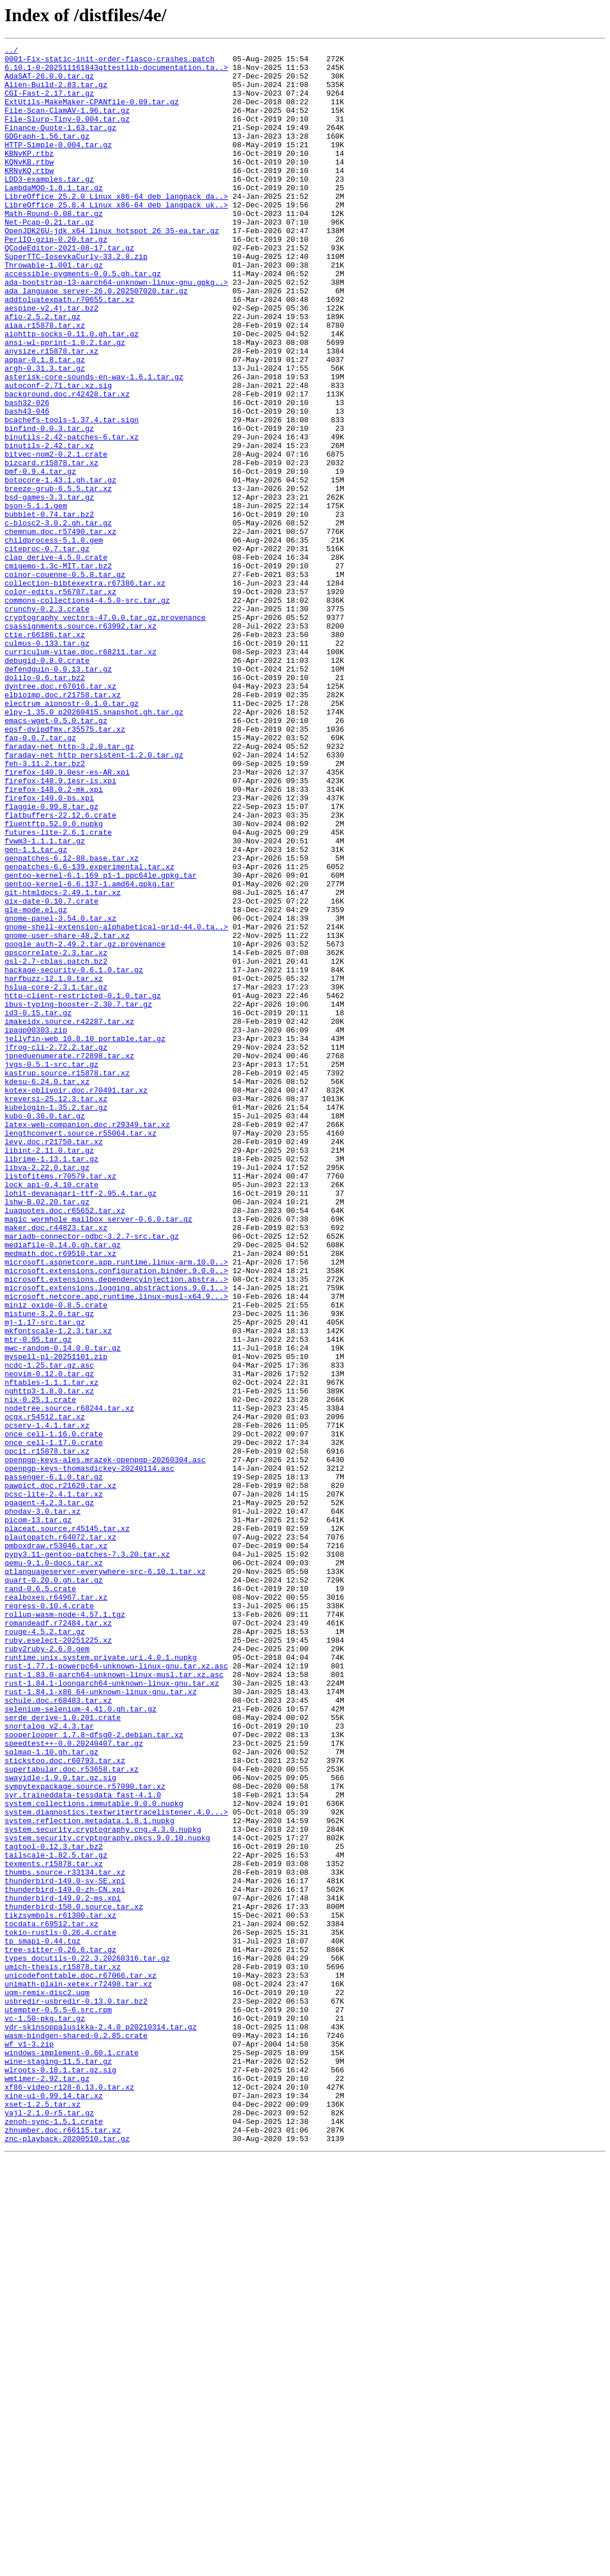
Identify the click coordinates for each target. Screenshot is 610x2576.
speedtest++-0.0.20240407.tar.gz (74, 2083)
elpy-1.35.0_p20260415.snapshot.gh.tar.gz (94, 846)
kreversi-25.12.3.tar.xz (56, 1310)
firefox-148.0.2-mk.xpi (54, 938)
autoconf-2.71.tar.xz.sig (58, 454)
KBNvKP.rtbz (29, 175)
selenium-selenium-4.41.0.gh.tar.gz (80, 2042)
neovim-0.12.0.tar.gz (49, 1640)
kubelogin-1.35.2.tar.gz (56, 1320)
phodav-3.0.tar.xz (43, 1805)
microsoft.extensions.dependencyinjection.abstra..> (116, 1526)
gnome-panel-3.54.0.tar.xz (60, 1093)
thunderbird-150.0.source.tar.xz (74, 2279)
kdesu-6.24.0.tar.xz (47, 1289)
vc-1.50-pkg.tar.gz (45, 2413)
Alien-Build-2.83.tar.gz (56, 93)
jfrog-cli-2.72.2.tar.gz (56, 1248)
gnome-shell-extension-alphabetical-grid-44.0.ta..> (116, 1103)
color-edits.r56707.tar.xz (60, 701)
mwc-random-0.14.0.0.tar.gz (63, 1609)
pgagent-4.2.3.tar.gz (49, 1794)
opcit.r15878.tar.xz (47, 1732)
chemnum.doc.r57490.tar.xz (60, 629)
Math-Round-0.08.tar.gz (54, 247)
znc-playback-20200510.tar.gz (67, 2558)
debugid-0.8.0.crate (47, 784)
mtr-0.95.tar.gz (38, 1598)
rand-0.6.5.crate (40, 1897)
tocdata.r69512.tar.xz (52, 2300)
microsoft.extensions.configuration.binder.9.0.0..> (116, 1516)
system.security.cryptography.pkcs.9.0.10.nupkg (107, 2197)
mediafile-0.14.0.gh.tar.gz (63, 1485)
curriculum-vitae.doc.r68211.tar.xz (80, 773)
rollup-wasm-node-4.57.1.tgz (65, 1928)
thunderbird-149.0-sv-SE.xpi (65, 2248)
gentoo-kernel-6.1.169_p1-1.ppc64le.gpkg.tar (100, 1041)
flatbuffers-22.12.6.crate (60, 969)
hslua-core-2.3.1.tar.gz (56, 1176)
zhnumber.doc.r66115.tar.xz (63, 2547)
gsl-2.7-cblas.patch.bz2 (56, 1145)
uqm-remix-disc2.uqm (47, 2382)
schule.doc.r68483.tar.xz (58, 2032)
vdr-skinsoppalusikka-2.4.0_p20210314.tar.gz (100, 2423)
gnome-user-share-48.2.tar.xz (67, 1114)
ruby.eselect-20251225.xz (58, 1959)
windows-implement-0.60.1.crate (72, 2454)
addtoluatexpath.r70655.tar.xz (69, 350)
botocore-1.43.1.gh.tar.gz (60, 567)
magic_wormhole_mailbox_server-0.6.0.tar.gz (98, 1454)
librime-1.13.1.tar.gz (52, 1382)
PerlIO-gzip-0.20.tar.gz (56, 278)
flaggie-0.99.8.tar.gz (52, 959)
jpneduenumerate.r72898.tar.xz (69, 1258)
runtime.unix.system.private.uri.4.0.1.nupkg (100, 1980)
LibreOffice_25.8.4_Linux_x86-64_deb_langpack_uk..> (116, 237)
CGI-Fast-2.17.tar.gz (49, 103)
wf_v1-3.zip (29, 2444)
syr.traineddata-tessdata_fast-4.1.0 (83, 2145)
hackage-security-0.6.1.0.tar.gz (74, 1155)
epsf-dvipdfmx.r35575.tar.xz (65, 866)
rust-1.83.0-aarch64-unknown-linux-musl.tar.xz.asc (114, 2001)
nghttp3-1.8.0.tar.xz (49, 1660)
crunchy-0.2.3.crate (47, 722)
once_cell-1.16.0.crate (54, 1712)
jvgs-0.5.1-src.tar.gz (52, 1268)
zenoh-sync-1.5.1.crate (54, 2537)
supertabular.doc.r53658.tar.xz (72, 2114)
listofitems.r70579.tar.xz (60, 1402)
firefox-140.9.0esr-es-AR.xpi (67, 918)
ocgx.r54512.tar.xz (45, 1691)
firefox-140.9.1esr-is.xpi (60, 928)
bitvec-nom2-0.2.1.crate (56, 536)
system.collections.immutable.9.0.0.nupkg (94, 2155)
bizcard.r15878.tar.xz (52, 546)
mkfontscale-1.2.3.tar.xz (58, 1588)
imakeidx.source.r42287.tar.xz (69, 1217)
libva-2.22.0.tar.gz (47, 1392)
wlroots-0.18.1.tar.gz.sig (60, 2475)
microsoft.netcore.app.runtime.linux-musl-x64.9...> (116, 1547)
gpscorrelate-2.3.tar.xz (56, 1134)
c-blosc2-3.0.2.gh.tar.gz (58, 619)
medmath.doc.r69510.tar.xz (60, 1495)
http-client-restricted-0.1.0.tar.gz (83, 1186)
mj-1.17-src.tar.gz (45, 1578)
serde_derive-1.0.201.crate (63, 2052)
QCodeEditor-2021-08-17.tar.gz (69, 289)
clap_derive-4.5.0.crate (56, 660)
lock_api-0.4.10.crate (52, 1413)
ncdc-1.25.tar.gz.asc (49, 1629)
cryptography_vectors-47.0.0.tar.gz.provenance (105, 732)
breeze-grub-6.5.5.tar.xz (58, 577)
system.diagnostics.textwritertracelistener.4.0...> (116, 2166)
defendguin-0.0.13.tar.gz (58, 794)
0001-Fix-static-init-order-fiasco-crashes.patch (110, 62)
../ (11, 51)
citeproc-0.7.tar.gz (47, 650)
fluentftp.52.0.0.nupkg (54, 980)
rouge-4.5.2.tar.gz (45, 1949)
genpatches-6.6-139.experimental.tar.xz (89, 1031)
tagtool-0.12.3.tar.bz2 (54, 2207)
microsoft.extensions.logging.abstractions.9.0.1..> (116, 1537)
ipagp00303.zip (36, 1227)
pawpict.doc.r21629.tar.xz (60, 1774)
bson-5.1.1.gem (36, 598)
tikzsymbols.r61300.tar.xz (60, 2289)
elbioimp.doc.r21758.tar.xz (63, 825)
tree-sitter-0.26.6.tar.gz (60, 2331)
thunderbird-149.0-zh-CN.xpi (65, 2258)
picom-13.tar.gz (38, 1815)
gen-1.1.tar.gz (36, 1011)
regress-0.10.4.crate (49, 1918)
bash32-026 (27, 474)
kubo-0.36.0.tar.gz (45, 1330)
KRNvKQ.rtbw (29, 196)
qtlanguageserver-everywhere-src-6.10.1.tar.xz (105, 1877)
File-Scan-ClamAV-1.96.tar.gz (67, 124)
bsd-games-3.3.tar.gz (49, 588)
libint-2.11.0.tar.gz (49, 1371)
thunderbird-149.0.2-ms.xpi (63, 2269)
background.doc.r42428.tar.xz (67, 464)
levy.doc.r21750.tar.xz (54, 1361)
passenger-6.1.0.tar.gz (54, 1763)
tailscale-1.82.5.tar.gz (56, 2217)
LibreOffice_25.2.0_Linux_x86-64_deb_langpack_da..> (116, 227)
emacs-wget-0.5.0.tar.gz (56, 856)
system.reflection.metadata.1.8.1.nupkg (89, 2176)
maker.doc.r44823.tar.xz (56, 1464)
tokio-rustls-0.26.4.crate (60, 2310)
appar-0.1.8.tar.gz (45, 423)
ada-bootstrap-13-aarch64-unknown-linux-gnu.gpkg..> (116, 330)
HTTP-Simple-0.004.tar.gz (58, 165)
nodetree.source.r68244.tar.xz (69, 1681)
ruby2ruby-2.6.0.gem (47, 1970)
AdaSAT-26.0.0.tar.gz (49, 82)
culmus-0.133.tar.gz (47, 763)
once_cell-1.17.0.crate (54, 1722)
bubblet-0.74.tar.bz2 (49, 608)
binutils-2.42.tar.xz (49, 526)
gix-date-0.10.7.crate (52, 1072)
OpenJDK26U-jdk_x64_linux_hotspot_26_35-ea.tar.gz (112, 268)
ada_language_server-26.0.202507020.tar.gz (96, 340)
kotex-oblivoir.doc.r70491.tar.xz (76, 1299)
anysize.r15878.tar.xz (52, 412)
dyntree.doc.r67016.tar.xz (60, 815)
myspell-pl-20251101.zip (56, 1619)
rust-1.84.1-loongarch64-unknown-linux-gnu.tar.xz (112, 2011)
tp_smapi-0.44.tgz (43, 2320)
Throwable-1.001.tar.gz (54, 309)
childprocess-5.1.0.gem (54, 639)
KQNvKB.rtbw (29, 185)
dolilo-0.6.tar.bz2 (45, 804)
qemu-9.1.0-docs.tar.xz (54, 1867)
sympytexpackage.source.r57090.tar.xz (85, 2135)
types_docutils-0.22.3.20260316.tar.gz (87, 2341)
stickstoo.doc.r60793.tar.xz (65, 2104)
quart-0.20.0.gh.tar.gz (54, 1887)
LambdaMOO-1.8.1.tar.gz (54, 216)
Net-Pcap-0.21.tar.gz (49, 258)
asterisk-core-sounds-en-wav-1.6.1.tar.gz (94, 443)
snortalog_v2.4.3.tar (49, 2062)
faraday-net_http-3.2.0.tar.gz (69, 887)
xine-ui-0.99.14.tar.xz (54, 2506)
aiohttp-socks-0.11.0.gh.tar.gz (72, 392)
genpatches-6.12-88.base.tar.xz (72, 1021)
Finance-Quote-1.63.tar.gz (60, 144)
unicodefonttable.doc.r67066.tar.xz (80, 2362)
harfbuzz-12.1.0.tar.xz (54, 1165)
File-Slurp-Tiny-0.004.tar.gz (67, 134)
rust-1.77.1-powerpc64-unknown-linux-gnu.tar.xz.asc (116, 1990)
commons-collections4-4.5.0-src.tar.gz (87, 711)
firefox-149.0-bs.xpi (49, 949)
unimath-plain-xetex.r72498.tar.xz (78, 2372)
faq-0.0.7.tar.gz (40, 876)
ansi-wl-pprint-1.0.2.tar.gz (65, 402)
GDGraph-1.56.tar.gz (47, 155)
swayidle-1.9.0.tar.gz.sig (60, 2124)
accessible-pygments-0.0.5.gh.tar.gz (83, 320)
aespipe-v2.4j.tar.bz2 (52, 361)
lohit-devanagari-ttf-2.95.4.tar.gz (80, 1423)
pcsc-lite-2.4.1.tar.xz (54, 1784)
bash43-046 (27, 485)
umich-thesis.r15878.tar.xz (63, 2351)
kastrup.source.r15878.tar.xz (67, 1279)
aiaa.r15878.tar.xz (45, 381)
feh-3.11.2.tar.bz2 (45, 907)
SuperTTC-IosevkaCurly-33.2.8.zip (76, 299)
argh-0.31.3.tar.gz (45, 433)
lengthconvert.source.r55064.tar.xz (80, 1351)
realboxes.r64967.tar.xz (56, 1908)
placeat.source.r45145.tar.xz (67, 1825)
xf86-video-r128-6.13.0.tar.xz (69, 2496)
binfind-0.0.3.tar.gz (49, 505)
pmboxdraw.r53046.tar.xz (56, 1846)
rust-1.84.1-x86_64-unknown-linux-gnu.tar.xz (100, 2021)
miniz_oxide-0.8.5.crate (56, 1557)
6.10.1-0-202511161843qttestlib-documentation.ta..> (116, 72)
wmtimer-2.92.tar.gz (47, 2485)
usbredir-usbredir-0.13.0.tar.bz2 (76, 2392)
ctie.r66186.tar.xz (45, 753)
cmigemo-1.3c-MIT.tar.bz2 (58, 670)
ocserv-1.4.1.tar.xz (47, 1702)
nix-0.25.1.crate (40, 1671)
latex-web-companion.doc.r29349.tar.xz (87, 1341)
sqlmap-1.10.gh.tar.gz (52, 2093)
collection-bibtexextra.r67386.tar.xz (85, 691)
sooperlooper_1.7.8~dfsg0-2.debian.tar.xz (94, 2073)
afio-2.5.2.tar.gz (43, 371)
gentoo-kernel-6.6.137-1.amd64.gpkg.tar (89, 1052)
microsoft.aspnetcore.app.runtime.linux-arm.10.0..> (116, 1506)
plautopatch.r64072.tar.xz (60, 1836)
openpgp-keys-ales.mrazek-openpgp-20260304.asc (105, 1743)
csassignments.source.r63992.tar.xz (80, 742)
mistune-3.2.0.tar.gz (49, 1567)
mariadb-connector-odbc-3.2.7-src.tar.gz (92, 1475)
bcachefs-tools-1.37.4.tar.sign (72, 495)
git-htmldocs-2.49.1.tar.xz (63, 1062)
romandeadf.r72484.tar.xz (58, 1939)
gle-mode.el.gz (36, 1083)
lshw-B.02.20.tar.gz (47, 1433)
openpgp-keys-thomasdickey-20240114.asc (89, 1753)
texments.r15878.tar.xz (54, 2227)
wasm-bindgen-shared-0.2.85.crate (76, 2434)
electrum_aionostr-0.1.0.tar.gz (72, 835)
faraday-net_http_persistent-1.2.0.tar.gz (94, 897)
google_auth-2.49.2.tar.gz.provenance (85, 1124)
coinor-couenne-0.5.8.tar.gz (65, 681)
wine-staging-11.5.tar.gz (58, 2465)
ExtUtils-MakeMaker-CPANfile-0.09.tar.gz (92, 113)
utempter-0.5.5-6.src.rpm (58, 2403)
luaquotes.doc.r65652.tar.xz (65, 1444)
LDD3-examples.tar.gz (49, 206)
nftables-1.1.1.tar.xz (52, 1650)
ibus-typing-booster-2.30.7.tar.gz (78, 1196)
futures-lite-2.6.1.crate (58, 990)
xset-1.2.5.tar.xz (43, 2516)
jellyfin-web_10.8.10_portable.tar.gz (85, 1237)
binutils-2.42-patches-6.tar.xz (72, 516)
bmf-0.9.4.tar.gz (40, 557)
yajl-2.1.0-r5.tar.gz (49, 2527)
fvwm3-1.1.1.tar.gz (45, 1000)
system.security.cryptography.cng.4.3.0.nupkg (103, 2186)
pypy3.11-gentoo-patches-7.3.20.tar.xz (87, 1856)
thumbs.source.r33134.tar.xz (65, 2238)
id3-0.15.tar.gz (38, 1206)
